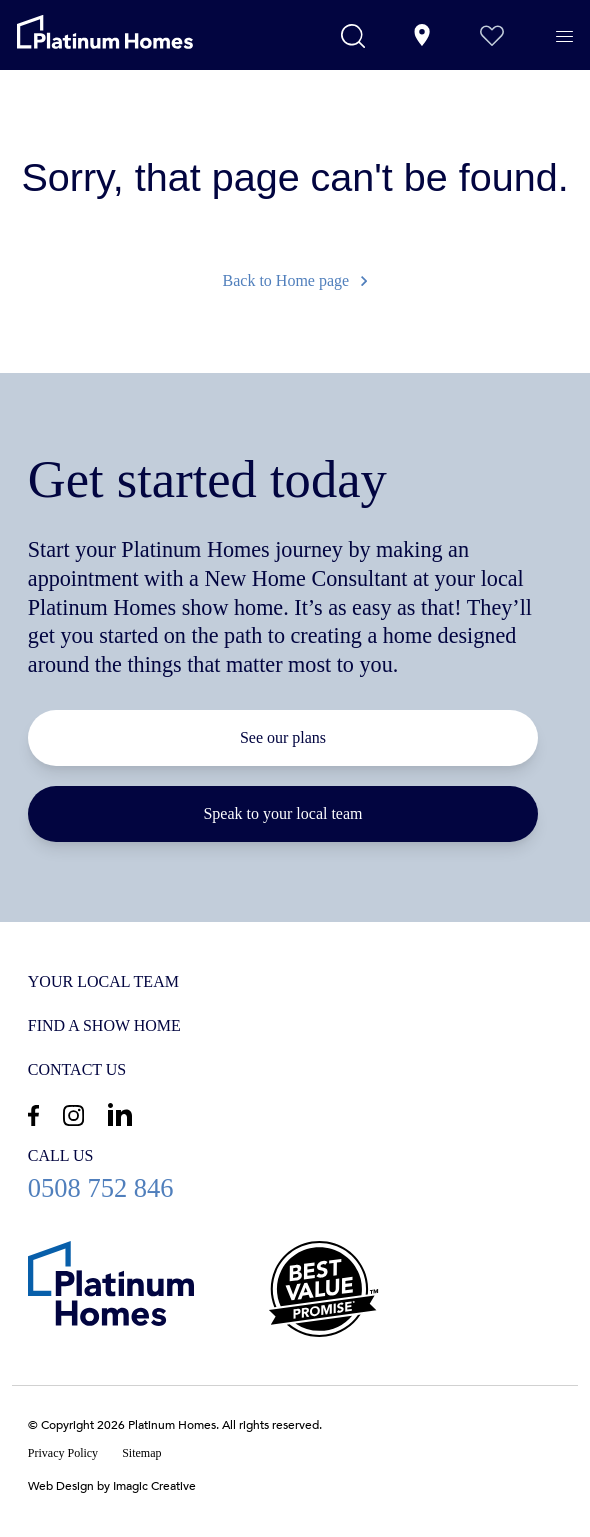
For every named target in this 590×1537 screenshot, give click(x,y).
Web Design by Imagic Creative (112, 1486)
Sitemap (141, 1453)
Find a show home (104, 1025)
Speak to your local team (282, 813)
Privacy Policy (63, 1453)
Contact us (77, 1069)
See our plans (283, 737)
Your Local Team (103, 981)
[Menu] (569, 37)
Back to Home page (295, 280)
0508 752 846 (295, 1173)
